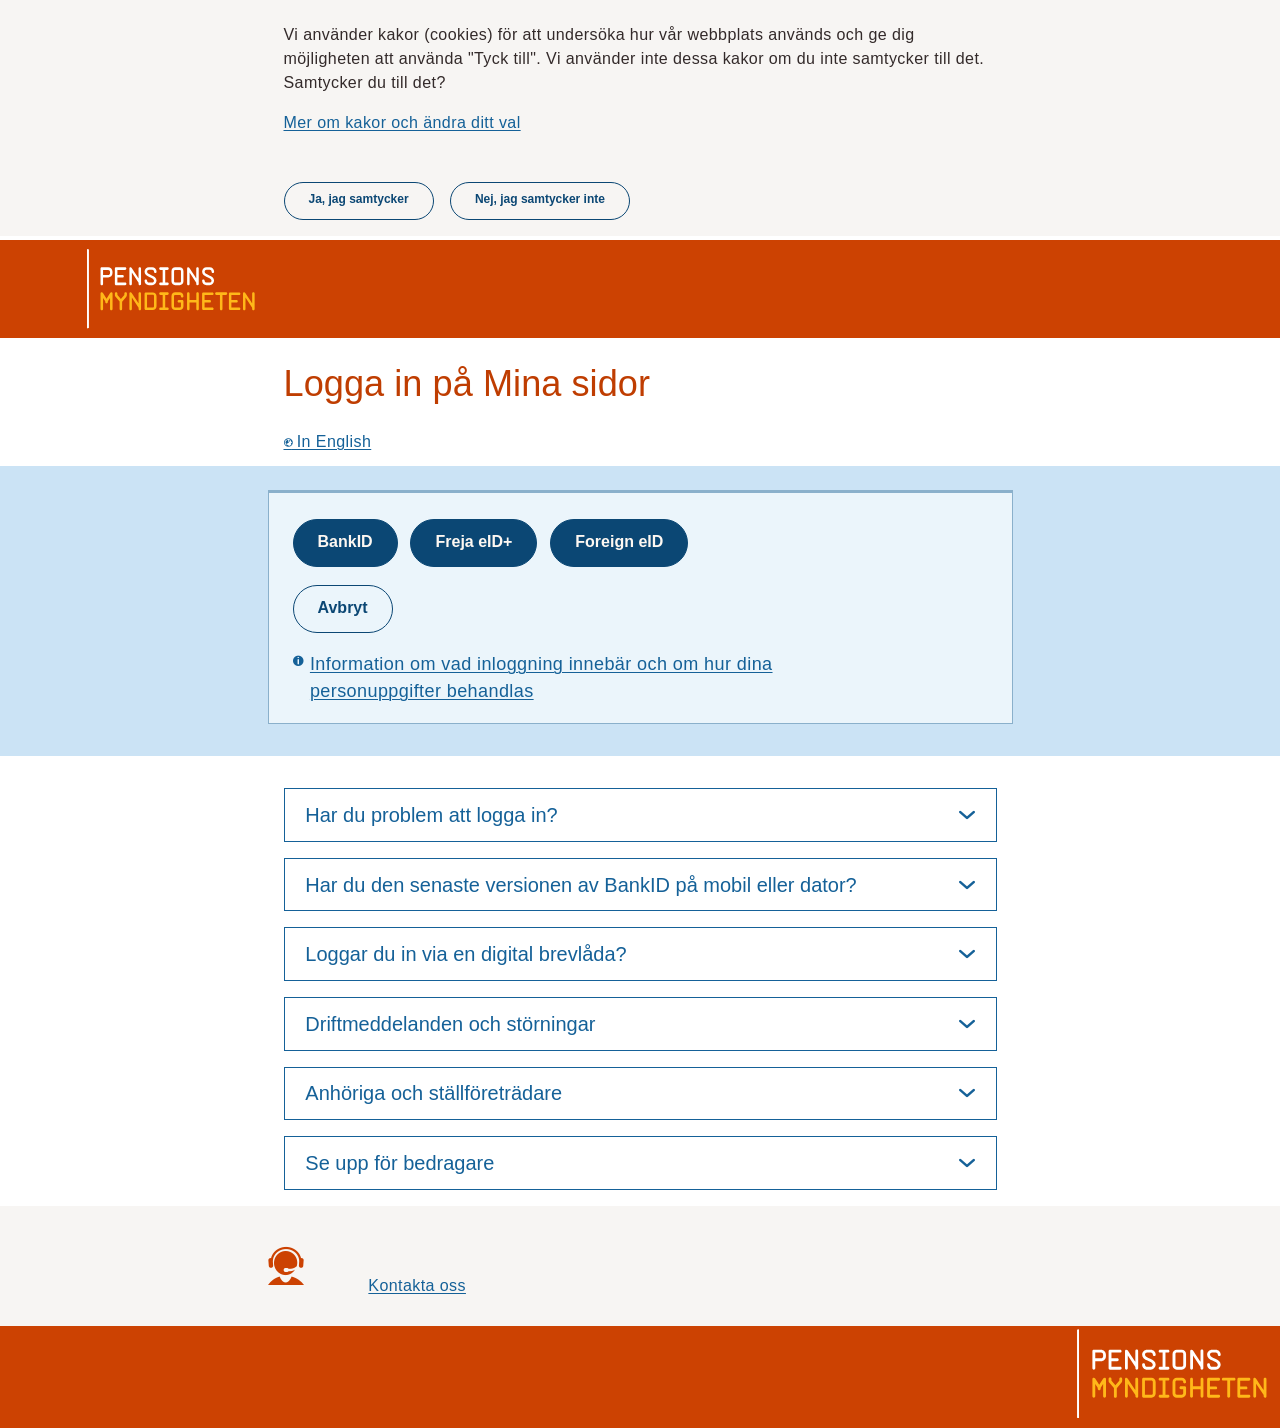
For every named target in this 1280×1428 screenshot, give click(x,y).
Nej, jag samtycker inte (540, 199)
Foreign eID (619, 541)
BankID (345, 541)
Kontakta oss (417, 1285)
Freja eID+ (473, 541)
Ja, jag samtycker (359, 199)
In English (328, 441)
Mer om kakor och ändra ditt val (402, 122)
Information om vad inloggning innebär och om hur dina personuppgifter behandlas (541, 677)
